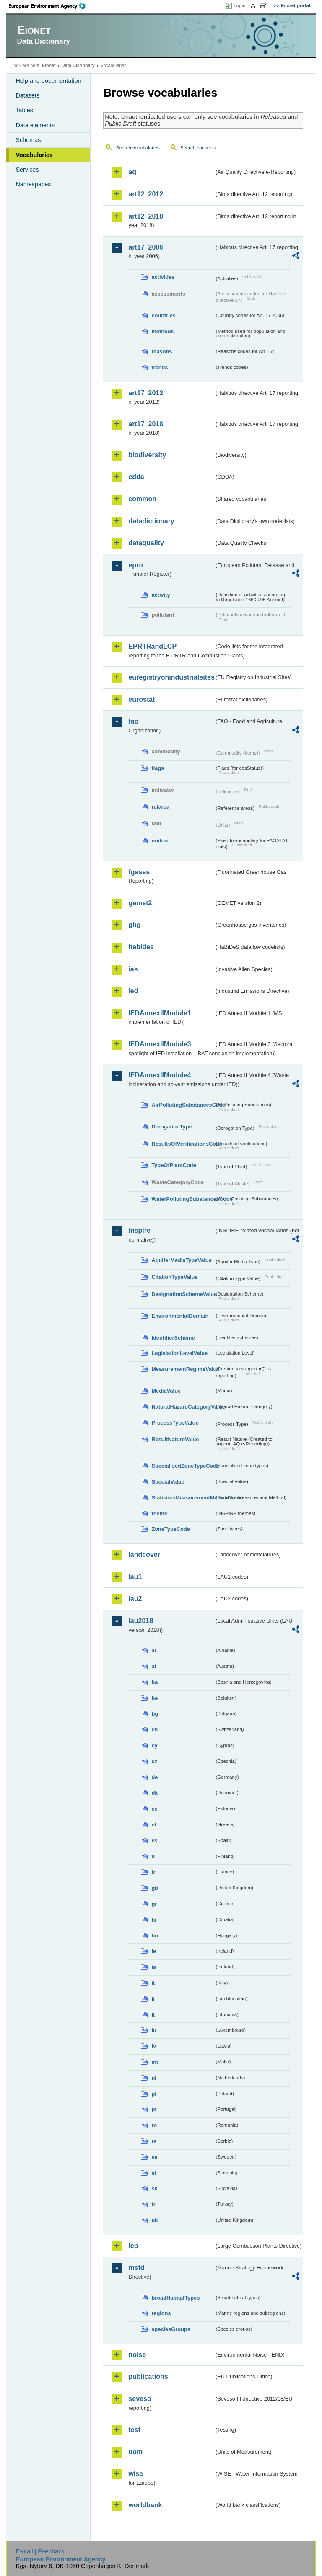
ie (153, 1951)
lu (153, 2030)
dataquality (146, 542)
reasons (161, 351)
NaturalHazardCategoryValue (182, 1407)
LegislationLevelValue (179, 1353)
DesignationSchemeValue (182, 1294)
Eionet (49, 65)
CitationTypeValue (174, 1277)
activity (160, 595)
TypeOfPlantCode (173, 1165)
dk (154, 1793)
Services (27, 169)
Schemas (28, 140)
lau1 (135, 1576)
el (153, 1824)
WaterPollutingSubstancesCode (182, 1199)
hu (154, 1935)
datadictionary (151, 521)
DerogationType (171, 1126)
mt (154, 2062)
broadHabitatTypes (175, 2298)
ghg (134, 924)
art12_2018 (145, 216)
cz (154, 1761)
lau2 (135, 1598)
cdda (136, 476)
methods (162, 331)
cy (154, 1745)
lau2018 (140, 1620)
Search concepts (198, 147)
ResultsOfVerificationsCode (182, 1144)
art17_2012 (145, 393)
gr (154, 1904)
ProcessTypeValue (174, 1422)
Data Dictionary (78, 65)
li (152, 1999)
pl (153, 2094)
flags (157, 768)
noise (137, 2354)
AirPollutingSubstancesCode (182, 1105)
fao (133, 721)
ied (133, 990)
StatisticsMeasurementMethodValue (182, 1497)
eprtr (135, 565)
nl (153, 2078)
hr (154, 1920)
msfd (136, 2267)
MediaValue (166, 1391)
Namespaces (33, 184)
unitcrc (160, 840)
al (153, 1650)
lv (153, 2046)
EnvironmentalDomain (179, 1316)
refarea (160, 807)
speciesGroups (170, 2329)
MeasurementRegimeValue (182, 1369)
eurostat (141, 699)
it (153, 1983)
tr (153, 2204)
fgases (139, 872)
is (153, 1967)
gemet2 (140, 903)
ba (154, 1682)
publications (148, 2376)
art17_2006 (145, 247)
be (154, 1698)
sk (154, 2188)
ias (133, 969)
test (134, 2429)
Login (239, 5)
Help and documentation (48, 80)
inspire (139, 1230)
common (142, 498)
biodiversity (147, 455)
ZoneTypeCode (170, 1529)
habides (140, 947)
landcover (144, 1554)
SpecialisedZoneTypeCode (182, 1466)
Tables (24, 110)
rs (153, 2141)
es (154, 1840)
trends (159, 367)
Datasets (27, 95)
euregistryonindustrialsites (171, 677)
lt (153, 2015)
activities (162, 277)
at (153, 1666)
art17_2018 (145, 424)
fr (153, 1872)
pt (153, 2109)
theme (159, 1513)
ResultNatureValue (175, 1439)
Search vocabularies (137, 147)
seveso (139, 2398)
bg (154, 1713)
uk (154, 2220)
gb (154, 1888)
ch (154, 1729)
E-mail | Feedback (40, 2551)
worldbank (145, 2505)
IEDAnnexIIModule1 (159, 1013)
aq (132, 171)
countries (163, 315)
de (154, 1777)
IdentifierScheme (173, 1337)
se (154, 2157)
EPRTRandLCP (152, 646)
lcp (133, 2245)
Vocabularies (34, 155)
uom (135, 2451)
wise (135, 2473)
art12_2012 (145, 194)
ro (154, 2125)
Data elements (35, 125)
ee (154, 1809)
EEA (50, 6)
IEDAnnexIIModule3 (159, 1044)
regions (161, 2313)
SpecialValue (167, 1482)
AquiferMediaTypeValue (181, 1260)
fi (153, 1856)
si (153, 2173)
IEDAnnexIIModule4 (159, 1075)
